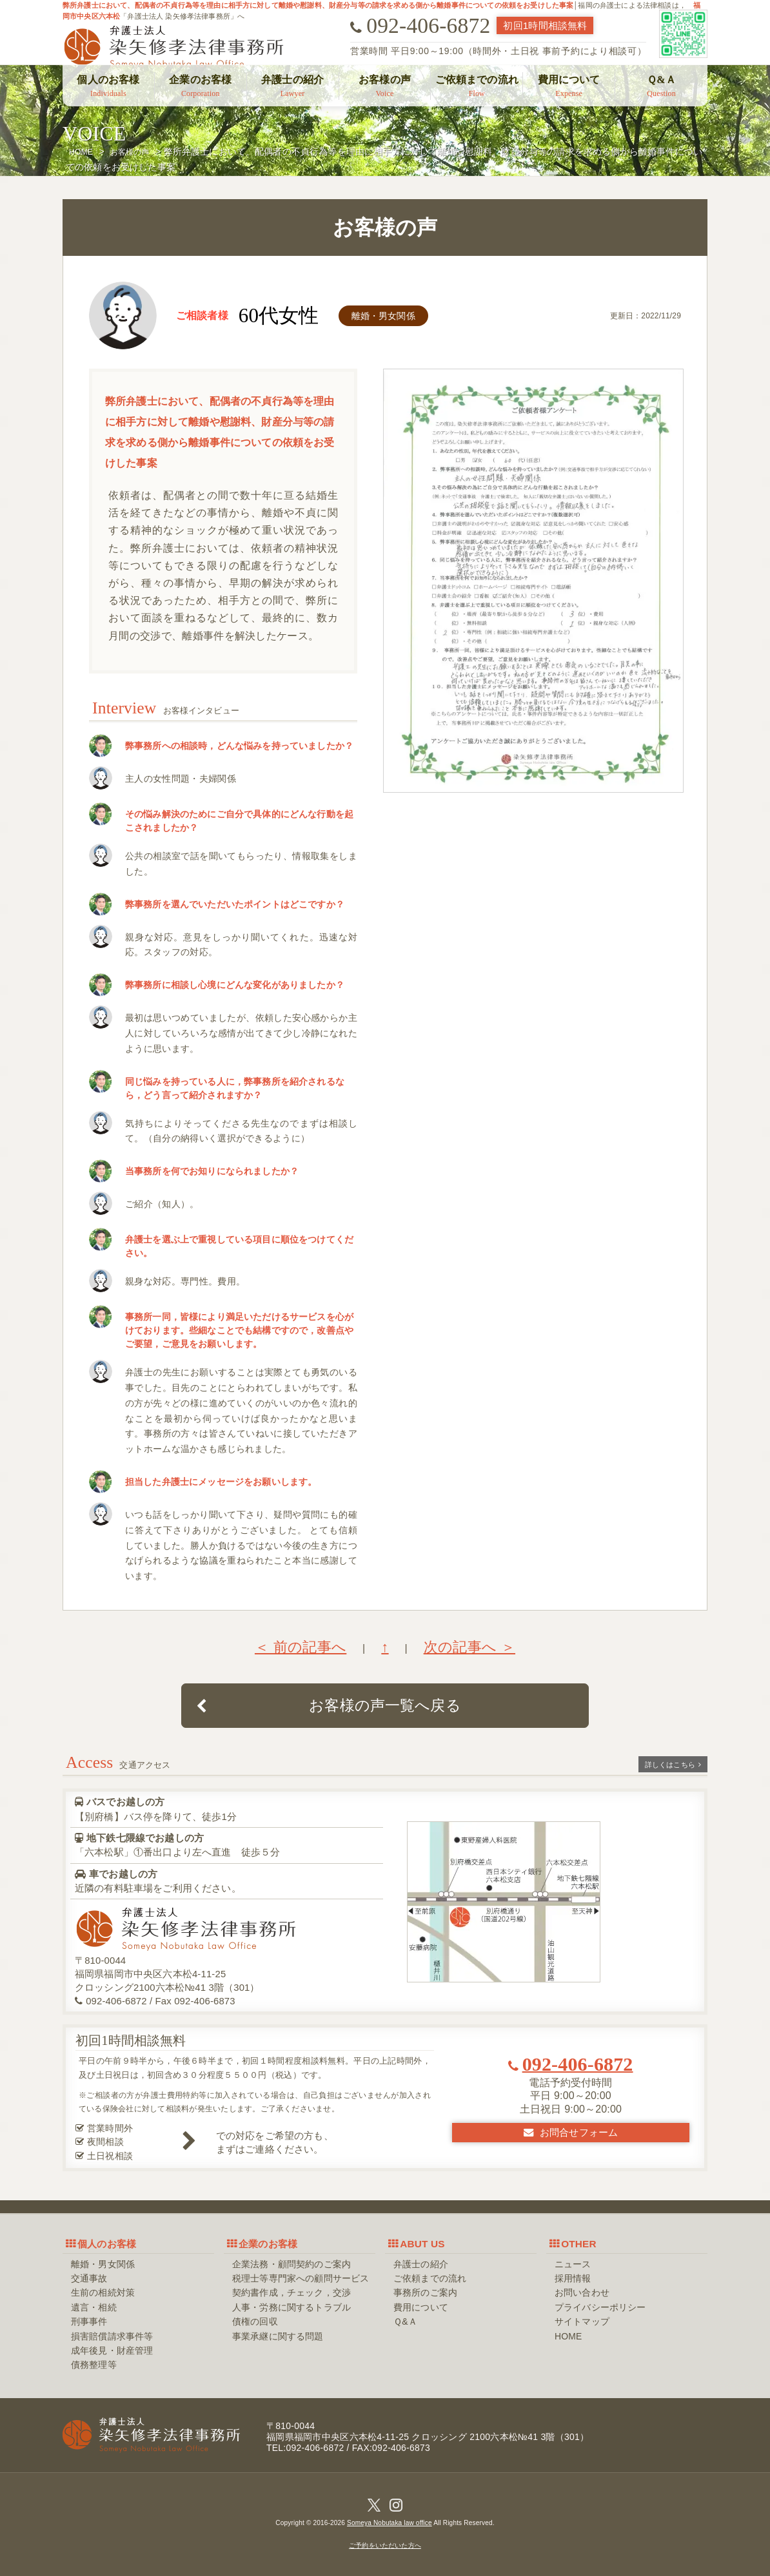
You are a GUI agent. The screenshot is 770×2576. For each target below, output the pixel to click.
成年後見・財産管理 (112, 2350)
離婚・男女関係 (103, 2264)
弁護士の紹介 (293, 86)
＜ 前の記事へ (300, 1647)
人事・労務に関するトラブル (291, 2307)
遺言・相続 (94, 2307)
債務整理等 (94, 2364)
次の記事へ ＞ (469, 1647)
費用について (569, 86)
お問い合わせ (582, 2292)
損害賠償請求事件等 (112, 2336)
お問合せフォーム (571, 2132)
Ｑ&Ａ (661, 86)
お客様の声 (385, 86)
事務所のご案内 (425, 2292)
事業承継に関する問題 (278, 2336)
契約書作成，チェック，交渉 (291, 2292)
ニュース (573, 2264)
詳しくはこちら (673, 1764)
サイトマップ (582, 2321)
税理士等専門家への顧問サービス (300, 2278)
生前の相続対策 (103, 2292)
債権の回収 (255, 2321)
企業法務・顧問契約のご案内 (291, 2264)
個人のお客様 (108, 86)
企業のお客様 (200, 86)
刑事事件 (89, 2321)
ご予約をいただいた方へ (385, 2545)
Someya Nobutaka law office (389, 2522)
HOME (568, 2336)
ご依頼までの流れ (476, 86)
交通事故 (89, 2278)
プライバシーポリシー (600, 2307)
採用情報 (573, 2278)
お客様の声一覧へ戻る (328, 1705)
